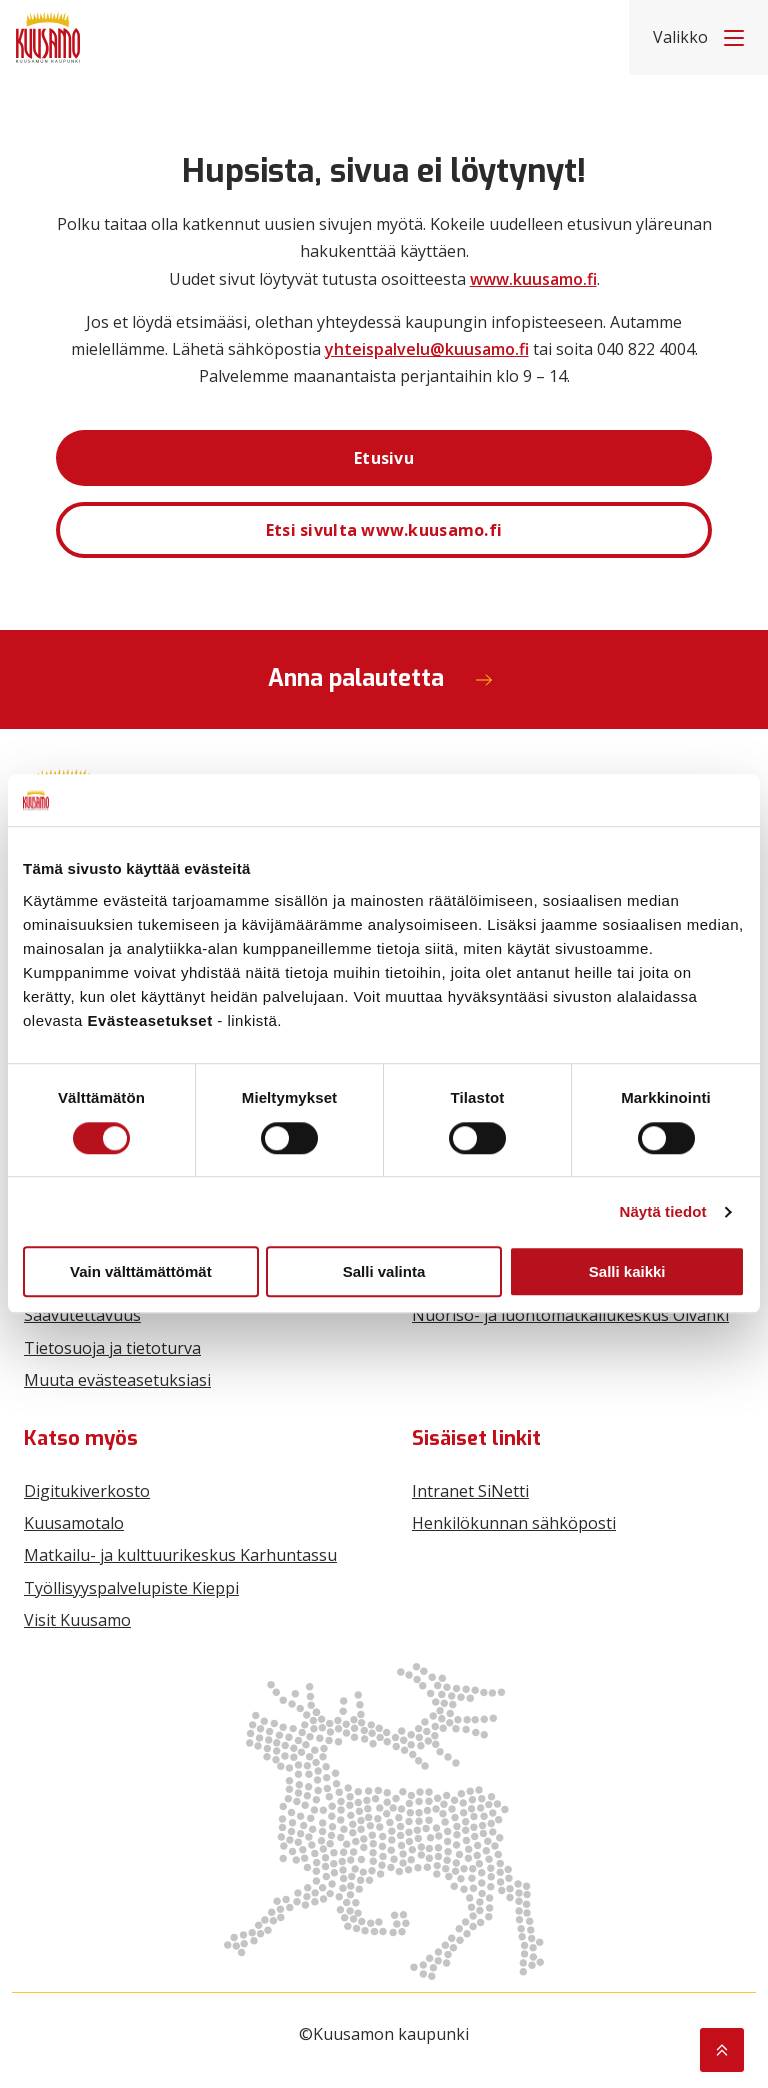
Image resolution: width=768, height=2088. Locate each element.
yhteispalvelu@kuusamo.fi (427, 349)
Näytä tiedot (663, 1211)
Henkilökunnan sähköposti (514, 1523)
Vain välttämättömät (141, 1271)
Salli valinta (384, 1271)
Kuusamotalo (74, 1523)
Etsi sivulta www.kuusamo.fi (384, 530)
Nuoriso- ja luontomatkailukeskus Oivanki (570, 1315)
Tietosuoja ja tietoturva (112, 1348)
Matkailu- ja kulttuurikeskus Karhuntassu (180, 1555)
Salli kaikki (627, 1271)
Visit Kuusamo (77, 1620)
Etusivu (384, 458)
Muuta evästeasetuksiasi (117, 1380)
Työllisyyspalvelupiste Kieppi (131, 1588)
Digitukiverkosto (87, 1491)
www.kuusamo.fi (533, 279)
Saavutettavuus (82, 1315)
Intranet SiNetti (470, 1491)
